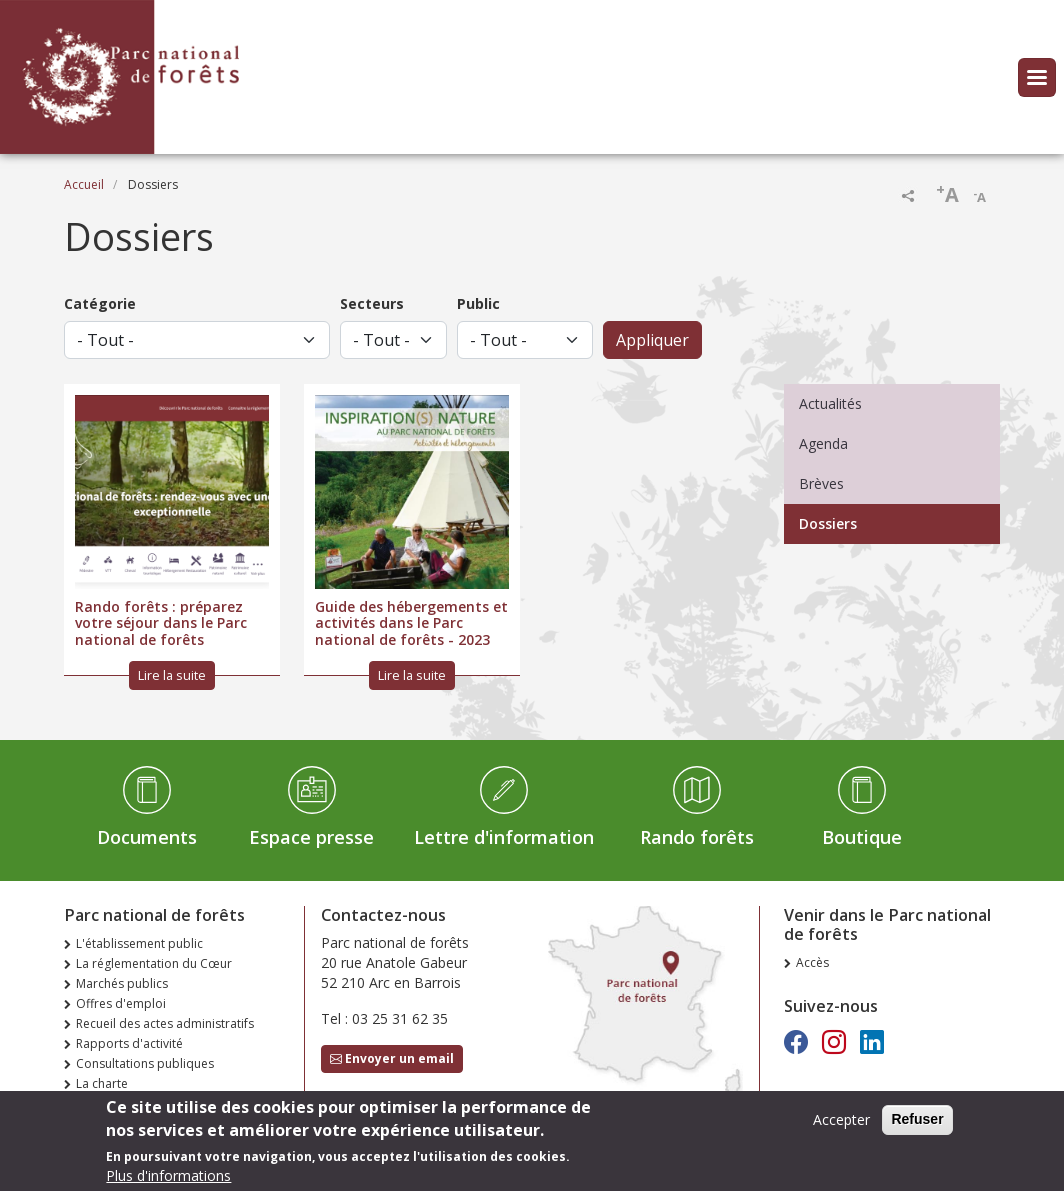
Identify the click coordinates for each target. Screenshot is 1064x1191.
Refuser (917, 1125)
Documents (147, 837)
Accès (812, 962)
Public (478, 303)
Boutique (862, 837)
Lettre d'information (504, 837)
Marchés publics (122, 983)
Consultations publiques (145, 1063)
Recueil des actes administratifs (165, 1023)
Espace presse (311, 837)
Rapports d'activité (129, 1043)
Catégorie (100, 303)
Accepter (841, 1125)
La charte (102, 1083)
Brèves (821, 483)
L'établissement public (139, 943)
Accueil (84, 184)
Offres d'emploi (121, 1003)
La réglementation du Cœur (154, 963)
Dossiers (828, 523)
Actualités (830, 403)
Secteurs (372, 303)
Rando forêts (697, 837)
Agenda (823, 443)
